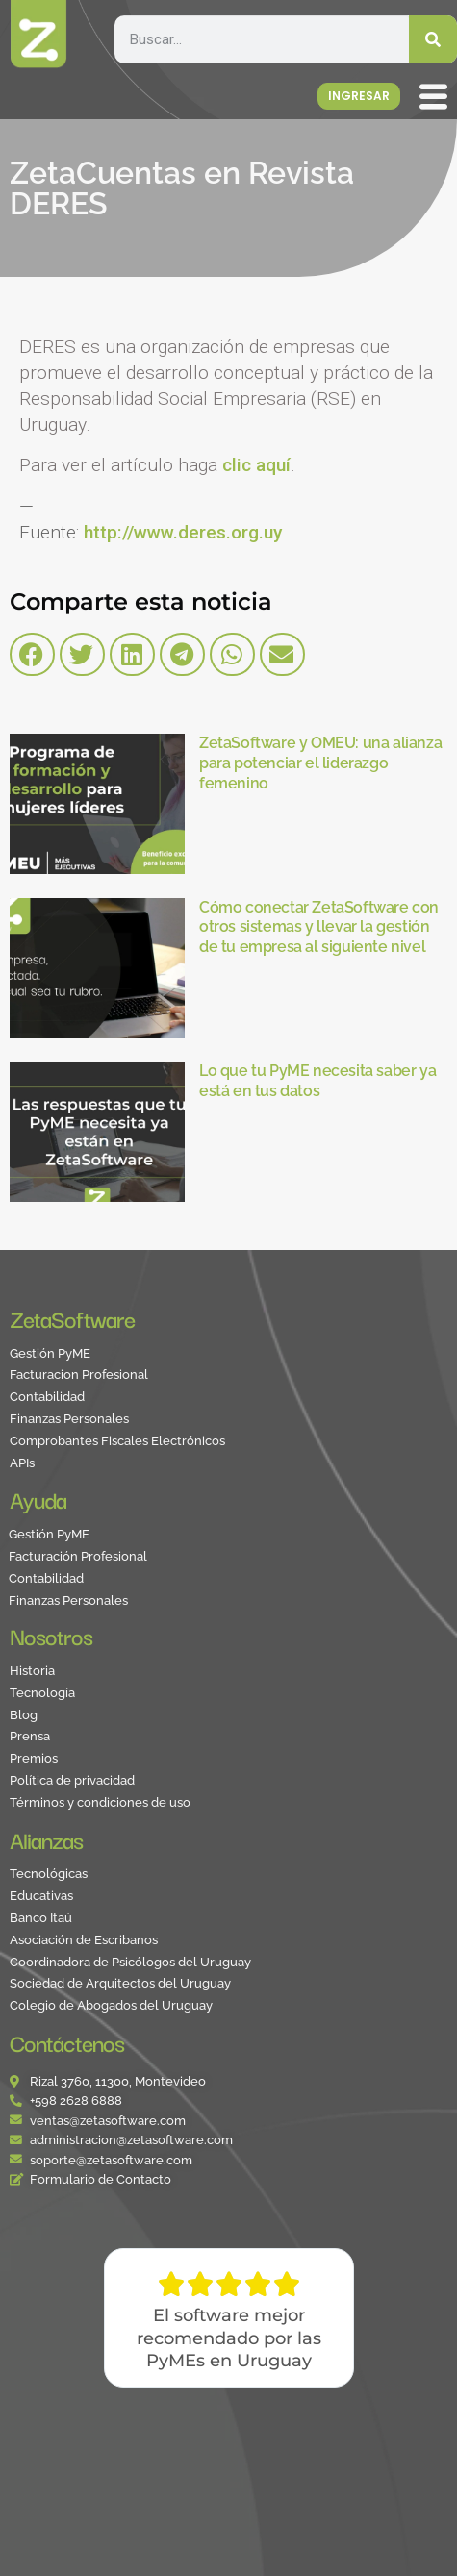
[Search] (433, 39)
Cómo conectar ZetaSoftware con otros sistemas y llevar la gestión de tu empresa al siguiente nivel (319, 927)
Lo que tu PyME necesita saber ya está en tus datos (317, 1081)
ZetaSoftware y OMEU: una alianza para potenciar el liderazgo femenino (320, 763)
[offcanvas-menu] (438, 98)
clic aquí (256, 465)
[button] (32, 654)
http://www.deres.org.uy (183, 532)
